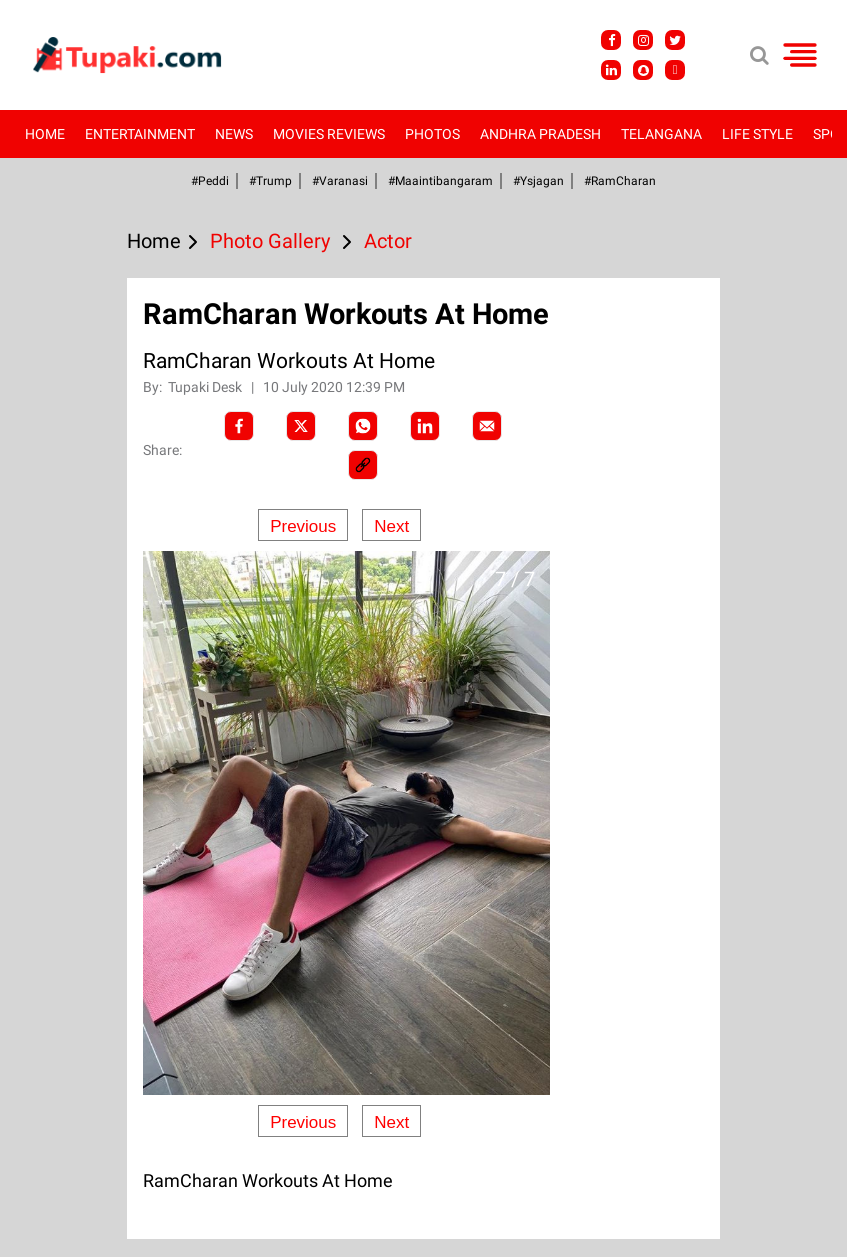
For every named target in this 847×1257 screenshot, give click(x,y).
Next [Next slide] (391, 526)
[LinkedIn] (425, 426)
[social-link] (363, 465)
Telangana (661, 134)
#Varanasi (340, 181)
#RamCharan (620, 181)
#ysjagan (538, 181)
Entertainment (140, 134)
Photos (432, 134)
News (234, 134)
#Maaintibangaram (440, 181)
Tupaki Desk (206, 387)
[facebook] (239, 426)
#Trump (270, 181)
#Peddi (210, 181)
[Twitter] (301, 426)
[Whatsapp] (363, 426)
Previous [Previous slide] (303, 526)
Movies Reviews (329, 134)
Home (45, 134)
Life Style (757, 134)
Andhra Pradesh (540, 134)
